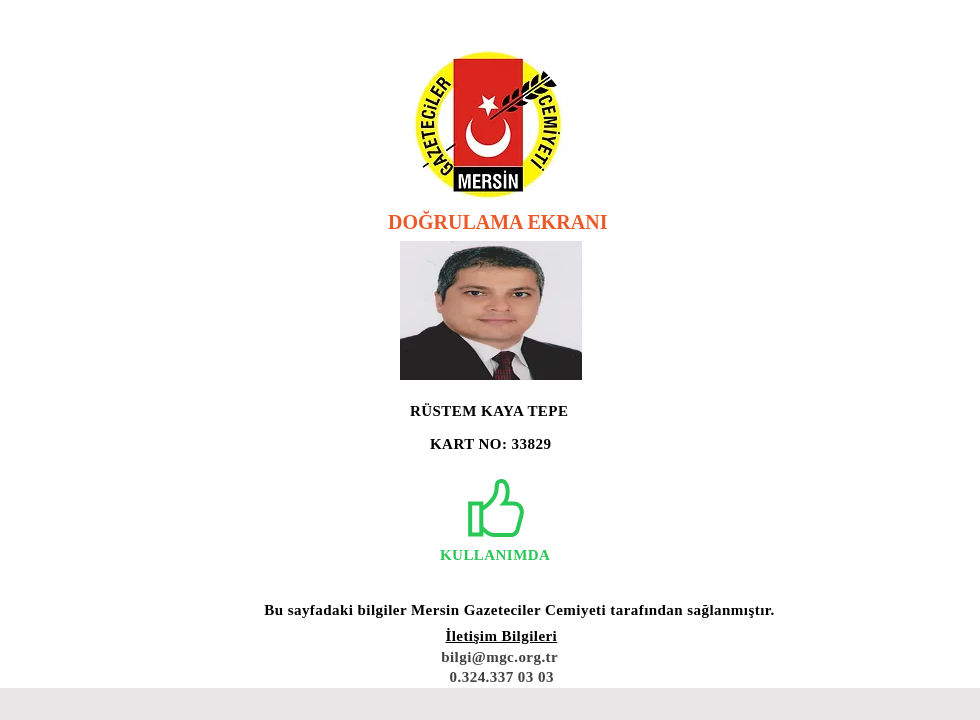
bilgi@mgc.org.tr (499, 657)
